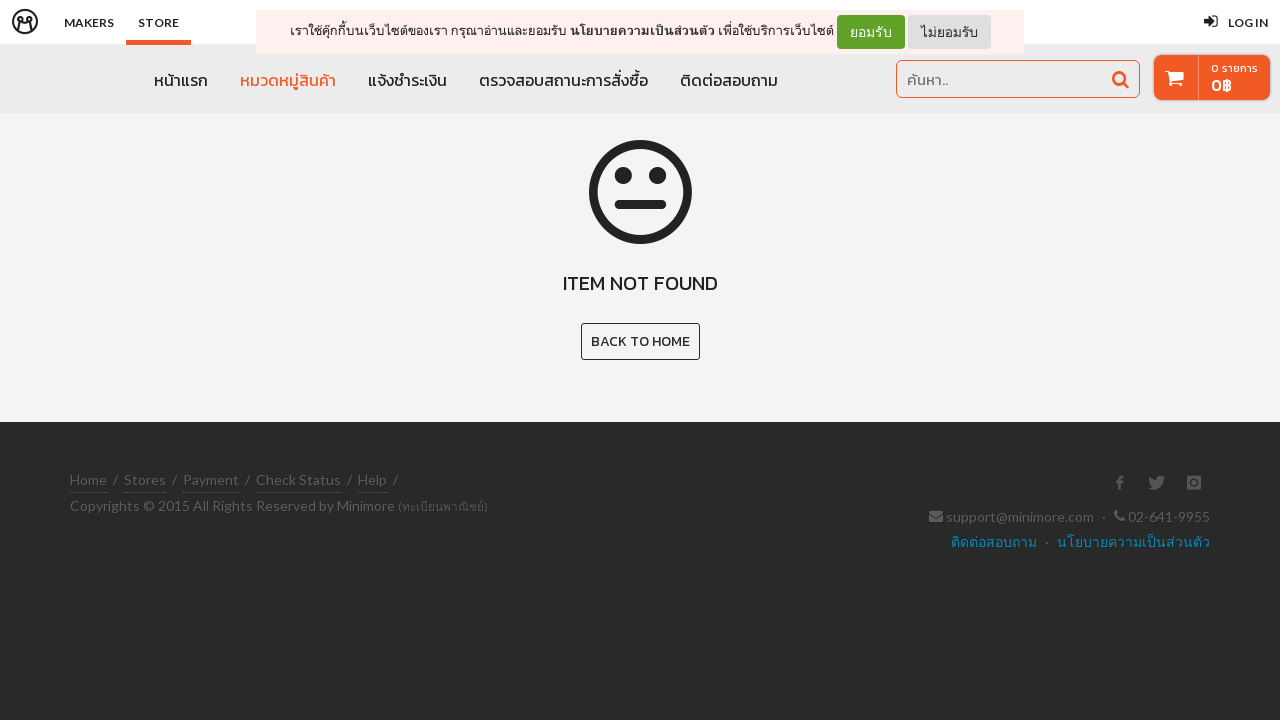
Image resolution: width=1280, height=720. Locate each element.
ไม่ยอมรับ (949, 31)
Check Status (298, 479)
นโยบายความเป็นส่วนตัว (642, 30)
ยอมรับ (871, 32)
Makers (89, 22)
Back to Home (640, 341)
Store (158, 22)
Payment (211, 479)
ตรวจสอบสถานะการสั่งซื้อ (563, 80)
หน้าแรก (181, 80)
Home (88, 479)
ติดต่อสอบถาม (729, 80)
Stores (145, 479)
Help (372, 479)
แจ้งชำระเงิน (407, 80)
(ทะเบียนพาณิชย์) (443, 506)
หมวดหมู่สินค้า (288, 80)
